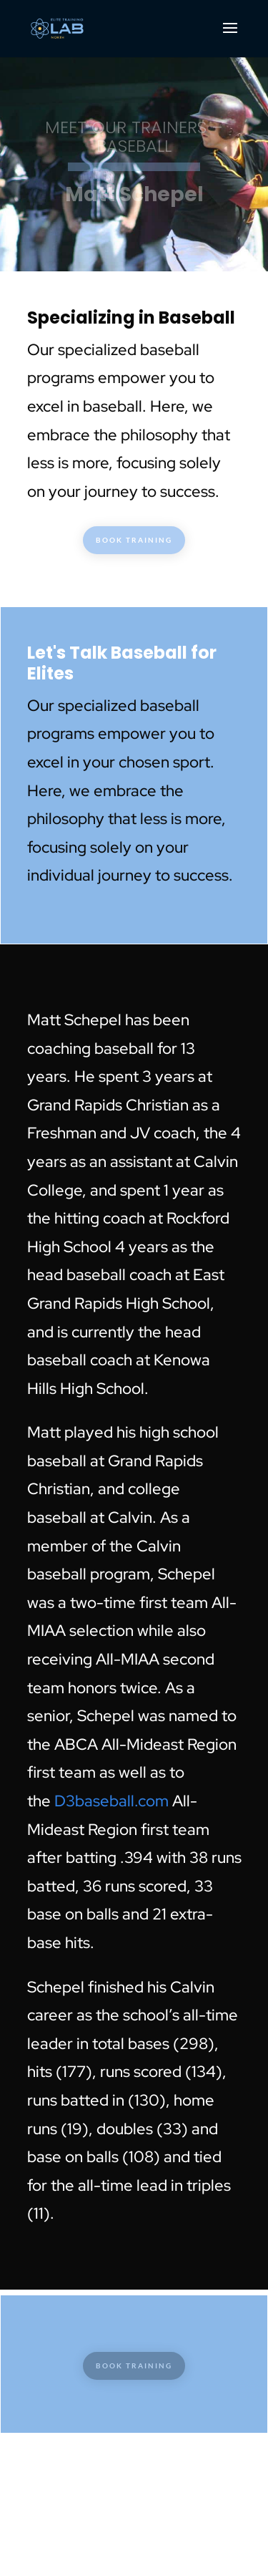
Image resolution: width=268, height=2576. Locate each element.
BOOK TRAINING (134, 540)
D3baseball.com (111, 1801)
